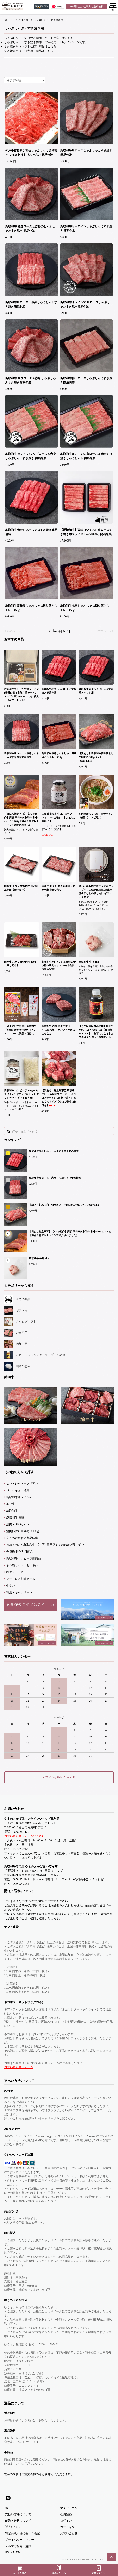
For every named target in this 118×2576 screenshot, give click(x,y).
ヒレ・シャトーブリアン (22, 1483)
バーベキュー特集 (17, 1490)
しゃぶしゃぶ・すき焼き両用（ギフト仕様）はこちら (39, 37)
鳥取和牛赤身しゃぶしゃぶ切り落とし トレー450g (84, 608)
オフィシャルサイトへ (59, 1777)
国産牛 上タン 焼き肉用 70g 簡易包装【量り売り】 (21, 888)
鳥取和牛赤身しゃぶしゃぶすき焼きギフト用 (96, 691)
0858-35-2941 (21, 1879)
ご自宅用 (23, 20)
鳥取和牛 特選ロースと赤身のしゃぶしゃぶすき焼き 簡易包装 (30, 228)
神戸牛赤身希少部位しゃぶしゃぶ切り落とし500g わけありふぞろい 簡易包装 (31, 152)
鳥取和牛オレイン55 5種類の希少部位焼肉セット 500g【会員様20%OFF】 (59, 965)
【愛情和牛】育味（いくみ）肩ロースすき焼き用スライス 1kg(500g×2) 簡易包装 (86, 532)
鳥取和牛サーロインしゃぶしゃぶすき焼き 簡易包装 (86, 228)
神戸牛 (10, 1504)
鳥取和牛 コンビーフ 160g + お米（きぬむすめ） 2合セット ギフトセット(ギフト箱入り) (21, 1094)
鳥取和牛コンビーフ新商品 (23, 1558)
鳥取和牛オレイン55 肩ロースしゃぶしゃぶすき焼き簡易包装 (85, 304)
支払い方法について (18, 2514)
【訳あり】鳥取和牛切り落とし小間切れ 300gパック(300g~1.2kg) (64, 1204)
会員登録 (66, 2514)
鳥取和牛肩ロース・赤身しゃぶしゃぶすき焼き (55, 1177)
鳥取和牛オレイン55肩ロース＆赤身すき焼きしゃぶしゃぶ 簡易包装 (86, 456)
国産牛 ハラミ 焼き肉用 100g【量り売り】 (20, 963)
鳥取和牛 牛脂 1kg (39, 1258)
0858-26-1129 (21, 1831)
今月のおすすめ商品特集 (22, 1538)
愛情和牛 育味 (15, 1517)
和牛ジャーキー (16, 1572)
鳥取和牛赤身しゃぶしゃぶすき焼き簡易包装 (54, 1151)
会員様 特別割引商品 (19, 1551)
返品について (14, 2527)
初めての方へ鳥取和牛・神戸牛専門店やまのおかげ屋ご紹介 (45, 1544)
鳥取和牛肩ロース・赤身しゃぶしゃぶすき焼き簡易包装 (31, 304)
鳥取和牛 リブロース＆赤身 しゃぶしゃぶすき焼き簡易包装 (30, 380)
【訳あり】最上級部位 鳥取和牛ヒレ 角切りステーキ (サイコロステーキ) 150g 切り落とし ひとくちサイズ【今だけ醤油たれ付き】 (59, 1098)
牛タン (10, 1585)
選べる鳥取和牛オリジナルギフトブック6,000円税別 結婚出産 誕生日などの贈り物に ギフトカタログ (96, 892)
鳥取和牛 (12, 1510)
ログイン (66, 2520)
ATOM (16, 2552)
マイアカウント (70, 2508)
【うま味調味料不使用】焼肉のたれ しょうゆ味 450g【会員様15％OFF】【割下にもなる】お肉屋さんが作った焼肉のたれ (96, 1032)
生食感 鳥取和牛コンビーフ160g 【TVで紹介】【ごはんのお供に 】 (58, 817)
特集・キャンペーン (19, 1592)
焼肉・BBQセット (18, 1524)
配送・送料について (18, 2520)
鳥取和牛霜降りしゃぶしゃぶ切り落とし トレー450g (31, 608)
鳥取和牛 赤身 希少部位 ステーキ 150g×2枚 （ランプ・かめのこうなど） (59, 1030)
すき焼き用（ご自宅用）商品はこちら (28, 50)
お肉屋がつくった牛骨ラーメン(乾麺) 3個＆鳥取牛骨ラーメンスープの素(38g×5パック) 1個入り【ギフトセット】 (21, 695)
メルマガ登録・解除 (18, 2546)
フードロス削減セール (20, 1578)
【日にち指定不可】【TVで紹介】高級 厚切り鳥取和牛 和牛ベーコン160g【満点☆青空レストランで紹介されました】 (70, 1233)
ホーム (9, 20)
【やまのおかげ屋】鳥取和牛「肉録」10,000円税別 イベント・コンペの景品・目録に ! (20, 1030)
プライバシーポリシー (19, 2539)
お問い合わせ (68, 2533)
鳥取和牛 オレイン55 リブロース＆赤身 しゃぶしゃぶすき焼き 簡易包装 (30, 456)
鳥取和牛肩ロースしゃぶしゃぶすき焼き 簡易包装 (86, 152)
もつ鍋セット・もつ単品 (22, 1565)
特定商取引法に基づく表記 (22, 2533)
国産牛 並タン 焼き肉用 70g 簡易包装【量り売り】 (58, 888)
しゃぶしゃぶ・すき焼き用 (48, 20)
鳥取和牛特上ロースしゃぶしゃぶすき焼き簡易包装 (86, 380)
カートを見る (68, 2527)
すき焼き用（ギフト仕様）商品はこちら (30, 46)
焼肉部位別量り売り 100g (22, 1531)
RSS (7, 2552)
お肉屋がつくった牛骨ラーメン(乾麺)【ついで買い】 (96, 815)
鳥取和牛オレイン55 (19, 1497)
